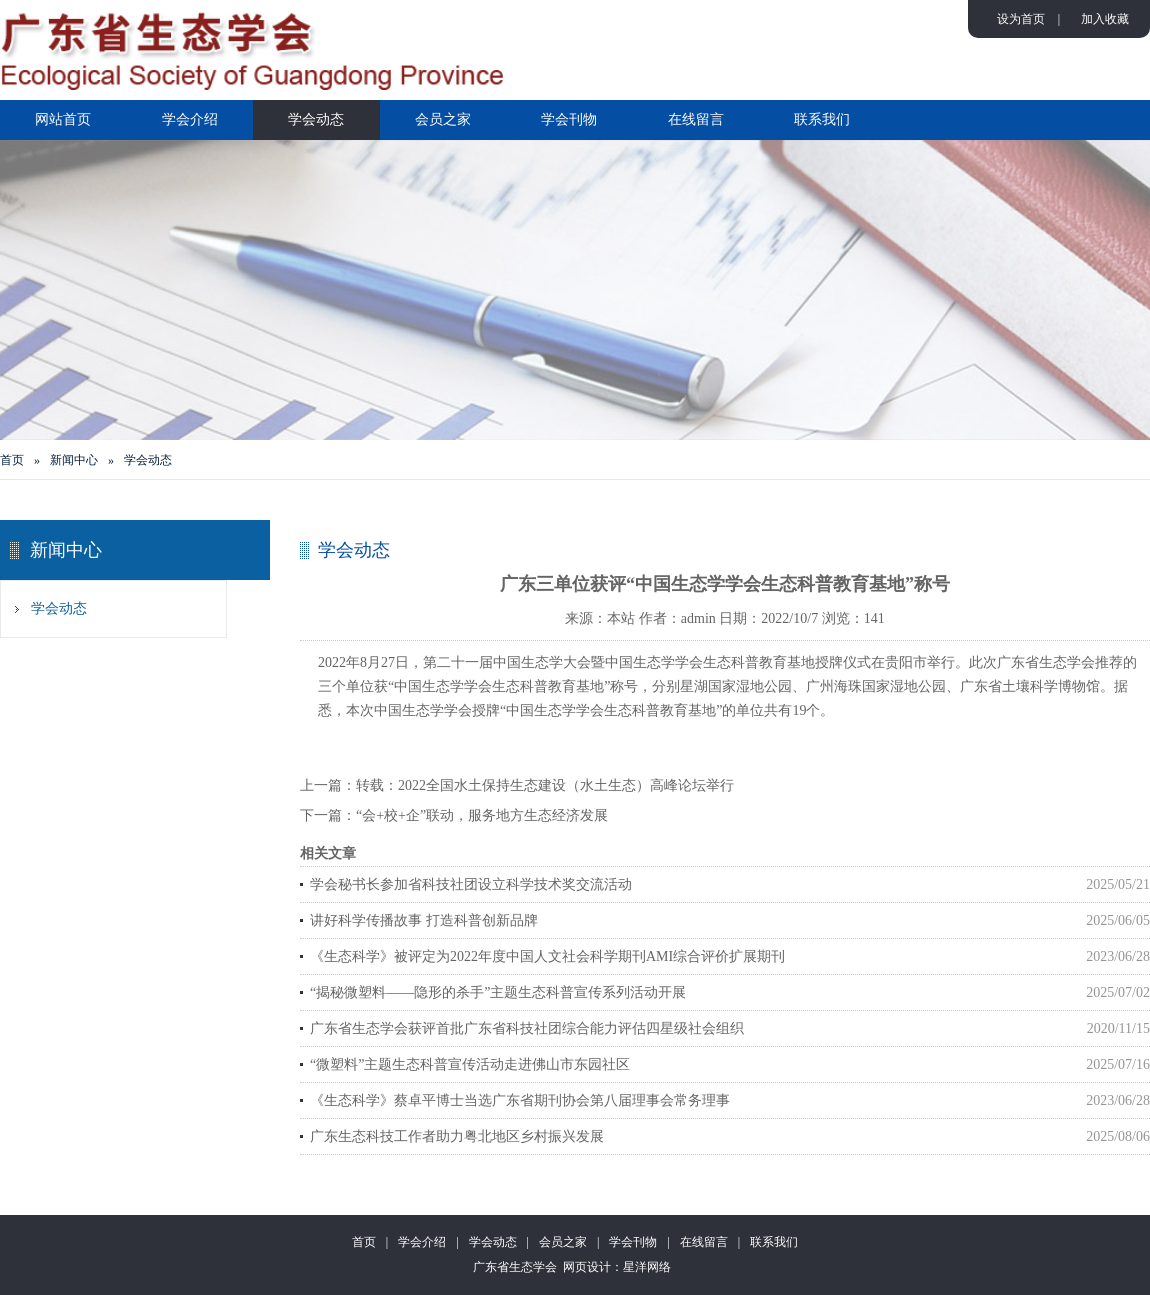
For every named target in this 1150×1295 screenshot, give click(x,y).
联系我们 (822, 119)
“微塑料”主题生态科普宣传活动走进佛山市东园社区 (470, 1064)
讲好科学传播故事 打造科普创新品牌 (424, 920)
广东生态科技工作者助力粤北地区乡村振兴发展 (457, 1136)
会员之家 (443, 119)
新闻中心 (74, 460)
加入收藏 (1105, 19)
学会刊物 (569, 119)
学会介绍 (190, 119)
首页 (12, 460)
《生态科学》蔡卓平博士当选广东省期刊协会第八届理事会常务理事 (520, 1100)
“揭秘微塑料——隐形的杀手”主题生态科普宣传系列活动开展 (498, 992)
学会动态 (316, 119)
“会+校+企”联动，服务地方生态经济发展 (482, 815)
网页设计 (587, 1267)
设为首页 (1021, 19)
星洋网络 (647, 1267)
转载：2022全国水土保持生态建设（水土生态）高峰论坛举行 (545, 785)
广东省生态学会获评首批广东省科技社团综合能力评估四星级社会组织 (527, 1028)
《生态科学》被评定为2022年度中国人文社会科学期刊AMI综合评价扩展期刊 (547, 956)
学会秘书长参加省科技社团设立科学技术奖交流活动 (471, 884)
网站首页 (63, 119)
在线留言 (696, 119)
